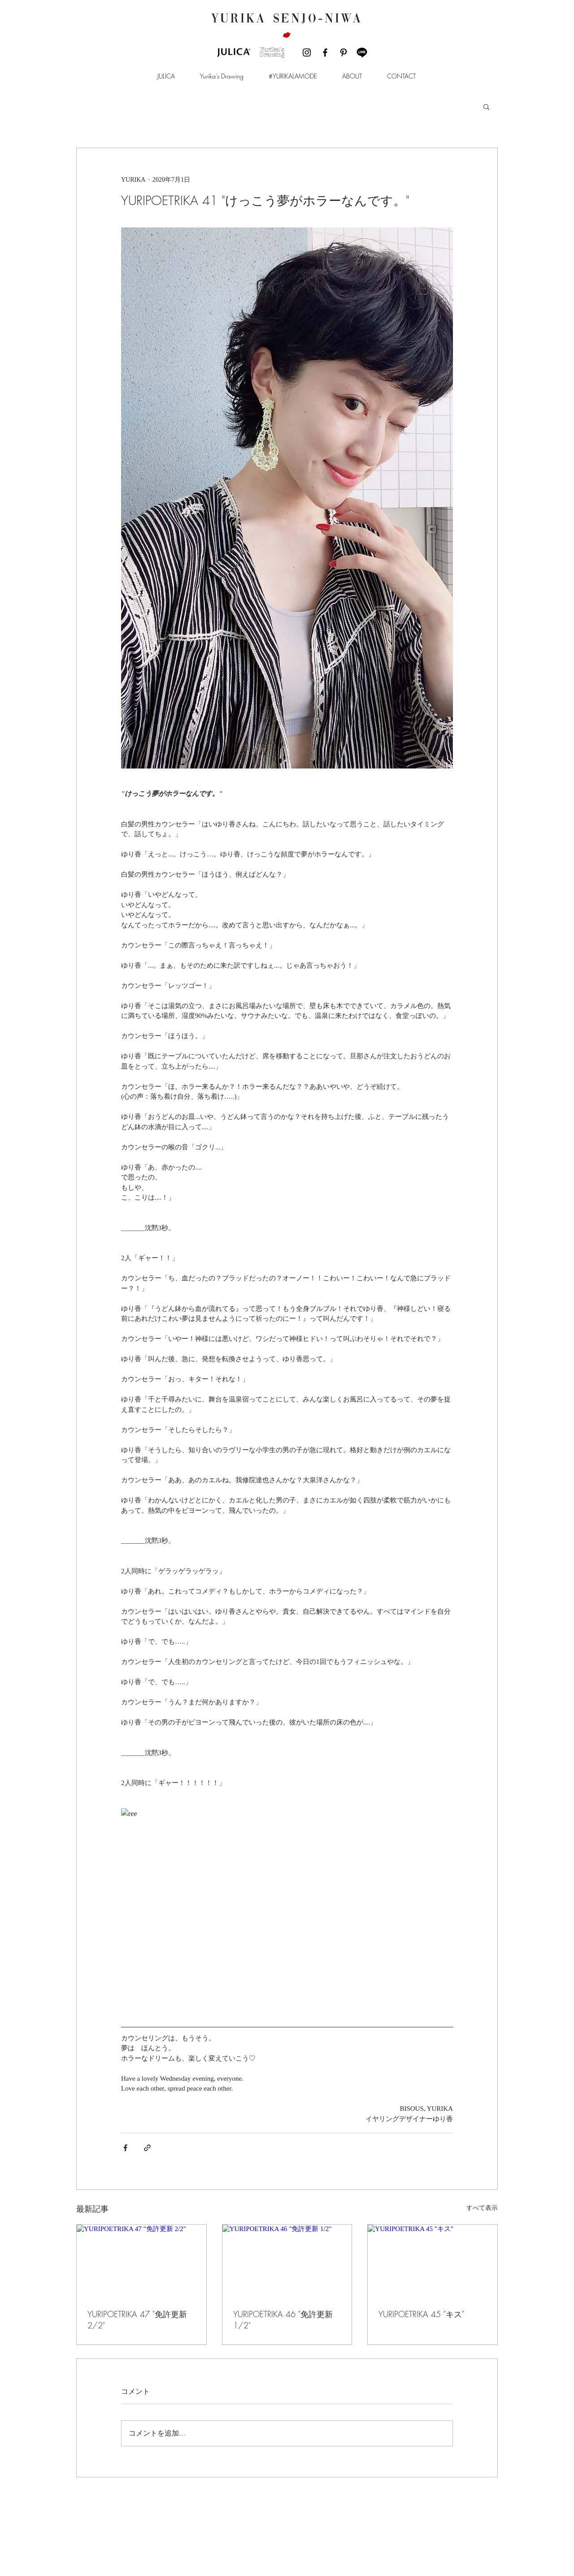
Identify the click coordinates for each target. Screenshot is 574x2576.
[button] (166, 76)
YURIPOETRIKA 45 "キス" (421, 2314)
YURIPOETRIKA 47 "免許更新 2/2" (137, 2320)
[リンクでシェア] (147, 2148)
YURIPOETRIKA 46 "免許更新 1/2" (283, 2320)
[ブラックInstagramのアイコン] (306, 52)
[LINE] (362, 52)
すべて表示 (482, 2208)
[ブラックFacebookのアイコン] (325, 52)
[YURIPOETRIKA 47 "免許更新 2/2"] (141, 2261)
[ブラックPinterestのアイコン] (343, 52)
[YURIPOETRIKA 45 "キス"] (432, 2261)
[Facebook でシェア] (125, 2148)
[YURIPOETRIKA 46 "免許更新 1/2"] (287, 2261)
